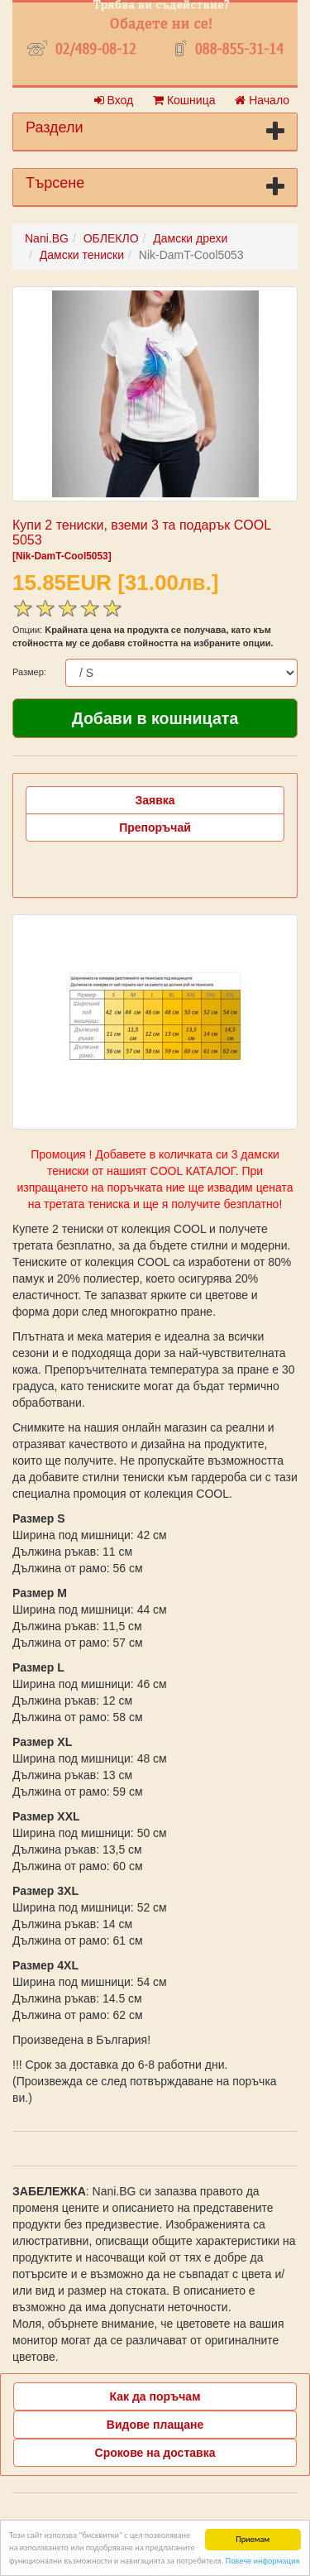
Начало (262, 100)
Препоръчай (155, 827)
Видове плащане (155, 2424)
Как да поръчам (155, 2396)
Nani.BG (47, 238)
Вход (114, 100)
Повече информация (262, 2560)
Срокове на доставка (155, 2452)
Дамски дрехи (190, 238)
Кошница (184, 100)
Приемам (252, 2539)
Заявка (154, 800)
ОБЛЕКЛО (111, 238)
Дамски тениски (82, 254)
